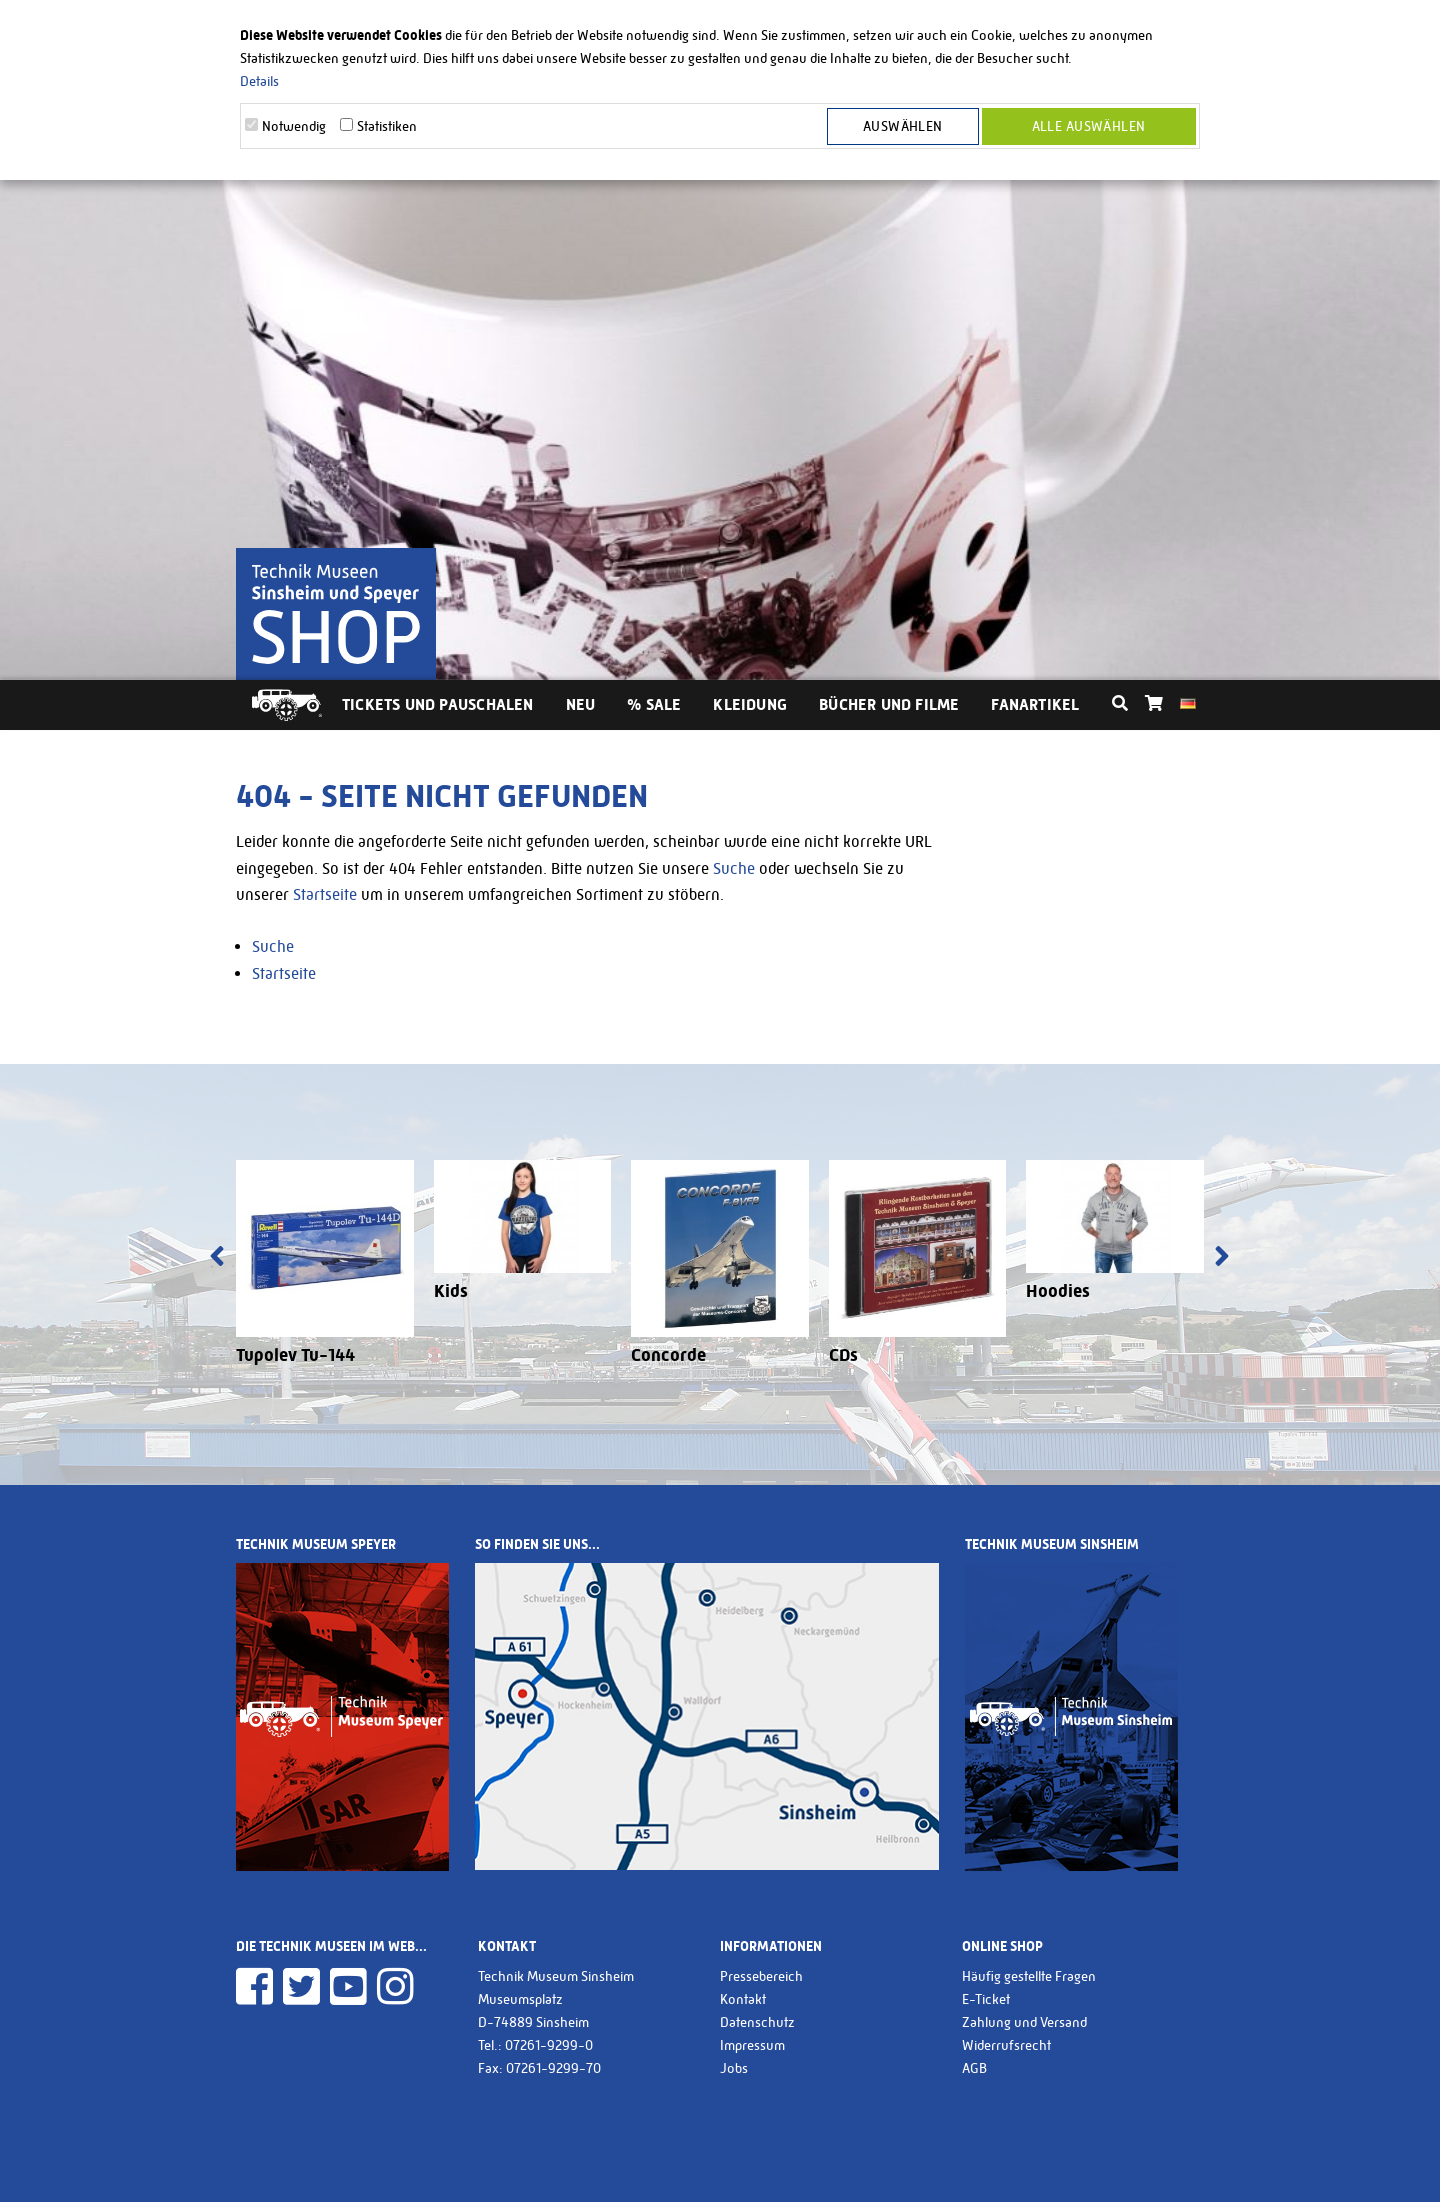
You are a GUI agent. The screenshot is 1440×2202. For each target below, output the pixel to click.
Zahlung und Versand (1024, 2022)
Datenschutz (757, 2022)
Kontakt (743, 1999)
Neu (581, 704)
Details (259, 81)
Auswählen (903, 126)
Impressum (752, 2045)
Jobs (734, 2068)
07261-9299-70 (553, 2068)
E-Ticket (986, 1999)
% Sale (654, 704)
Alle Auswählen (1089, 126)
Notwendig (294, 126)
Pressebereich (761, 1976)
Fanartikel (1035, 704)
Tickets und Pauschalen (438, 704)
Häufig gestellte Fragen (1029, 1976)
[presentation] (217, 1258)
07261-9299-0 (549, 2045)
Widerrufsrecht (1006, 2045)
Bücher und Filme (889, 704)
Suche (734, 868)
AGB (974, 2068)
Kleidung (750, 704)
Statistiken (387, 126)
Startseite (325, 894)
